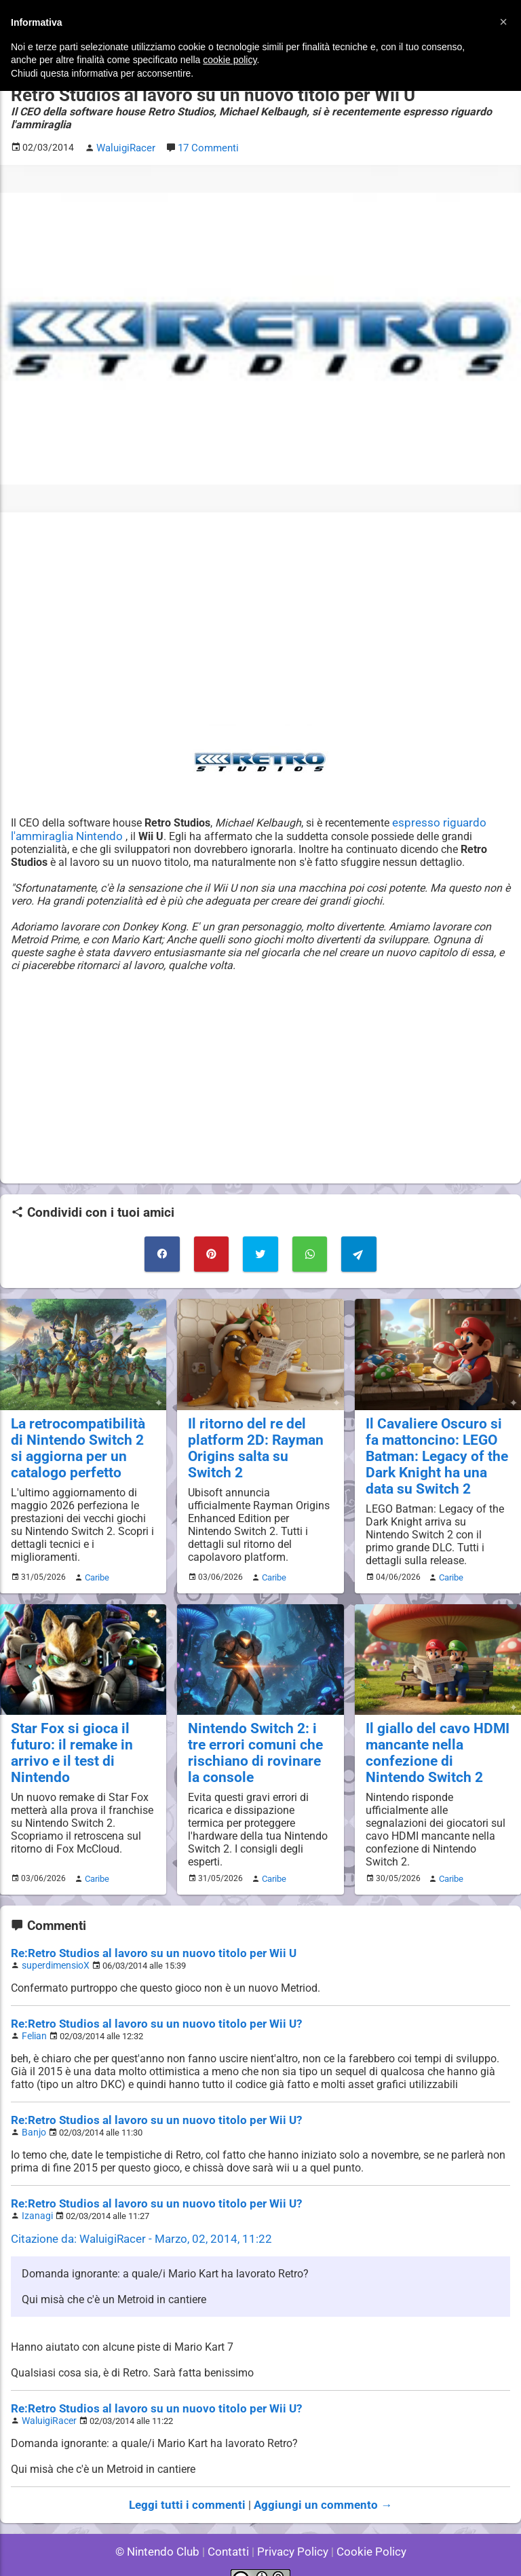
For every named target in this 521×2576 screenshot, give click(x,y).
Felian (33, 2019)
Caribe (95, 1567)
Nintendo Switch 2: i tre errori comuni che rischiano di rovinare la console (256, 1741)
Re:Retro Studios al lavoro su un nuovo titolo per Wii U (142, 1938)
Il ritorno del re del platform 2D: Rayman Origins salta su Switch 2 (260, 1432)
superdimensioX (53, 1950)
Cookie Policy (365, 2528)
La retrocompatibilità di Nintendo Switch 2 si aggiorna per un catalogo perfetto (79, 1440)
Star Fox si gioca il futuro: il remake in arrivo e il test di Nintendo (66, 1741)
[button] (503, 22)
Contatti (230, 2528)
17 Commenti (206, 146)
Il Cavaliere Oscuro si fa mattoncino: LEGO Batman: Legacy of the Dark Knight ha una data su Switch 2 (435, 1448)
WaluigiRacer (47, 2399)
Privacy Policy (291, 2528)
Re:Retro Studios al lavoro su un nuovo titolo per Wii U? (145, 2007)
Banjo (32, 2114)
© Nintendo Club (163, 2528)
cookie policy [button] (229, 59)
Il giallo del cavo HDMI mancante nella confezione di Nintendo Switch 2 (433, 1741)
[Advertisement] (260, 616)
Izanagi (36, 2196)
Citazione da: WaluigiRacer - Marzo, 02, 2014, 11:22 (133, 2218)
